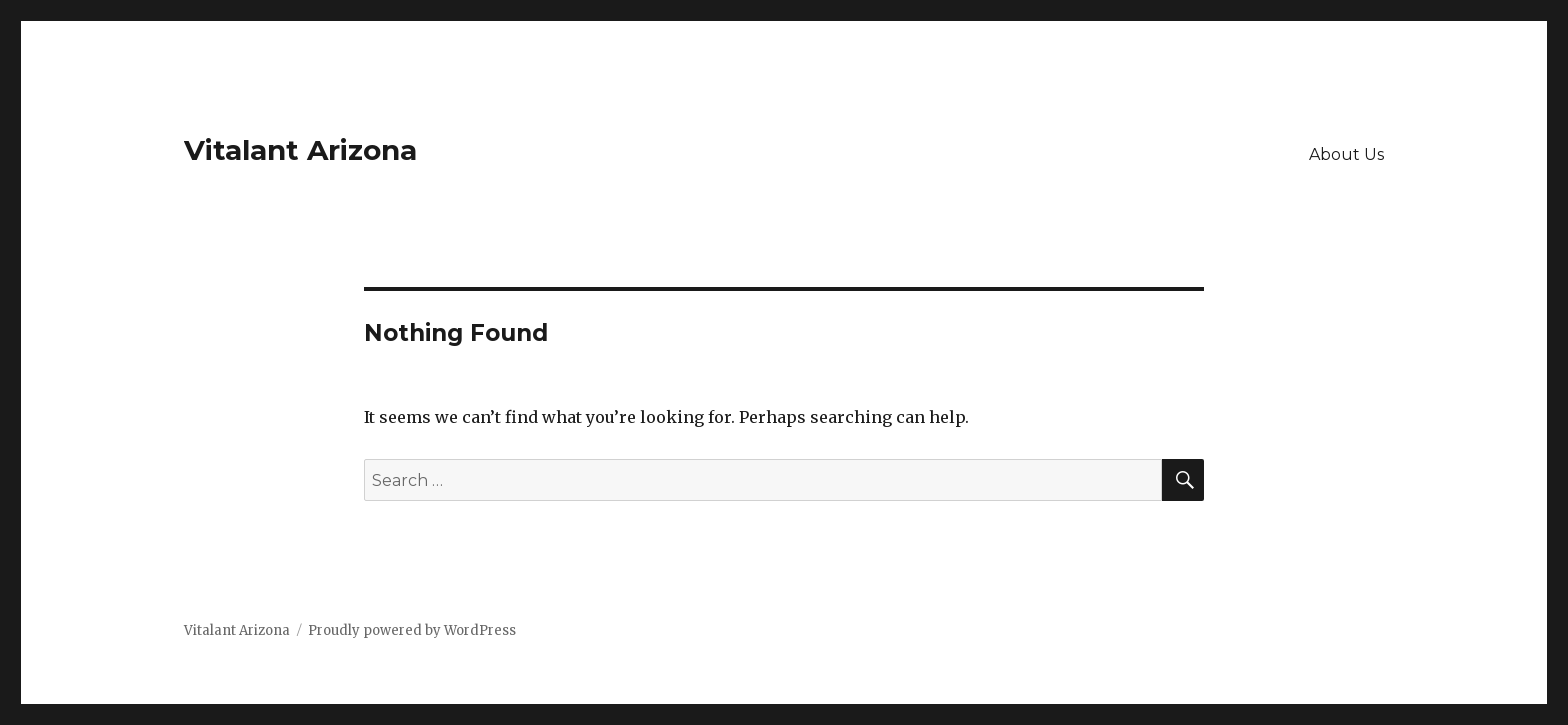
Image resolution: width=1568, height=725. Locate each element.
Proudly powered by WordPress (412, 630)
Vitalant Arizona (300, 150)
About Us (1346, 154)
